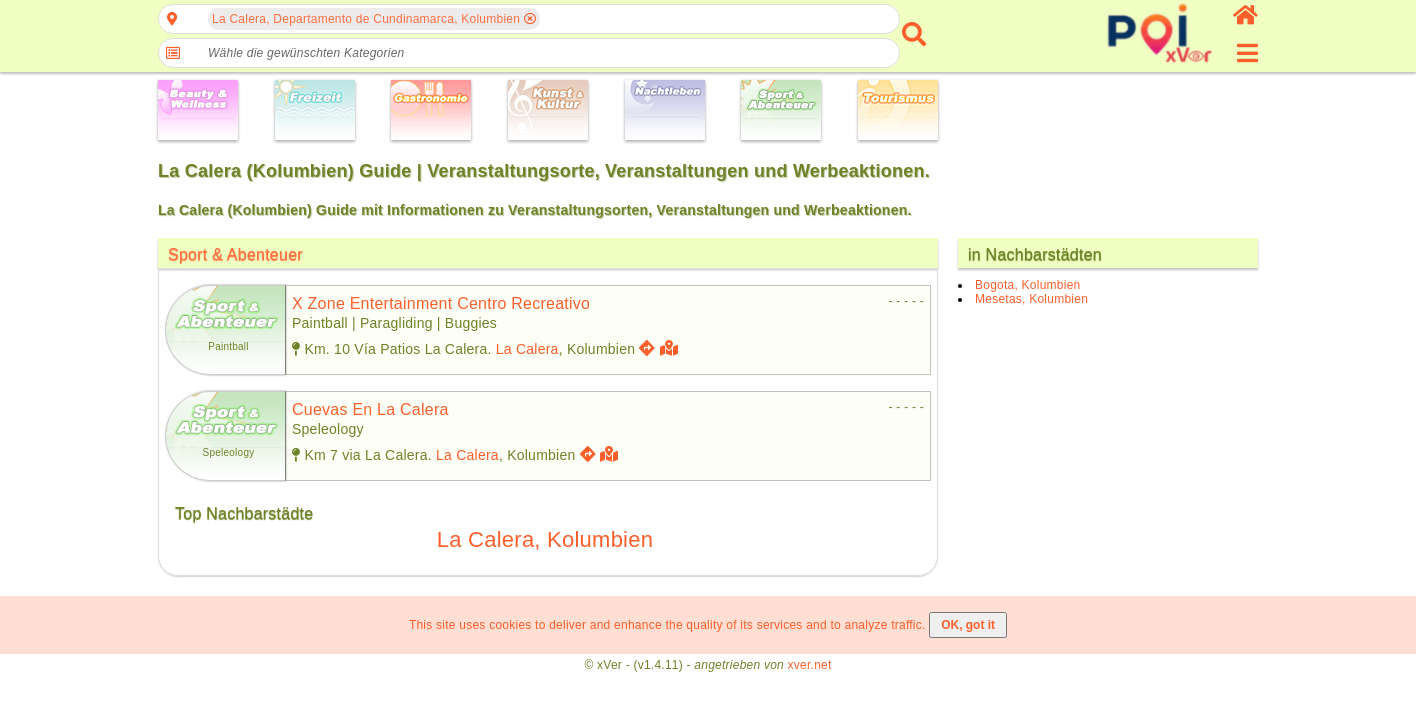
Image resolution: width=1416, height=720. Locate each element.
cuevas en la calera (370, 409)
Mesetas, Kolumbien (1031, 299)
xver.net (810, 665)
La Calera (527, 349)
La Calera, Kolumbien (545, 539)
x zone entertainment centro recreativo (441, 303)
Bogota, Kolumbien (1027, 285)
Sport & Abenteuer (235, 254)
